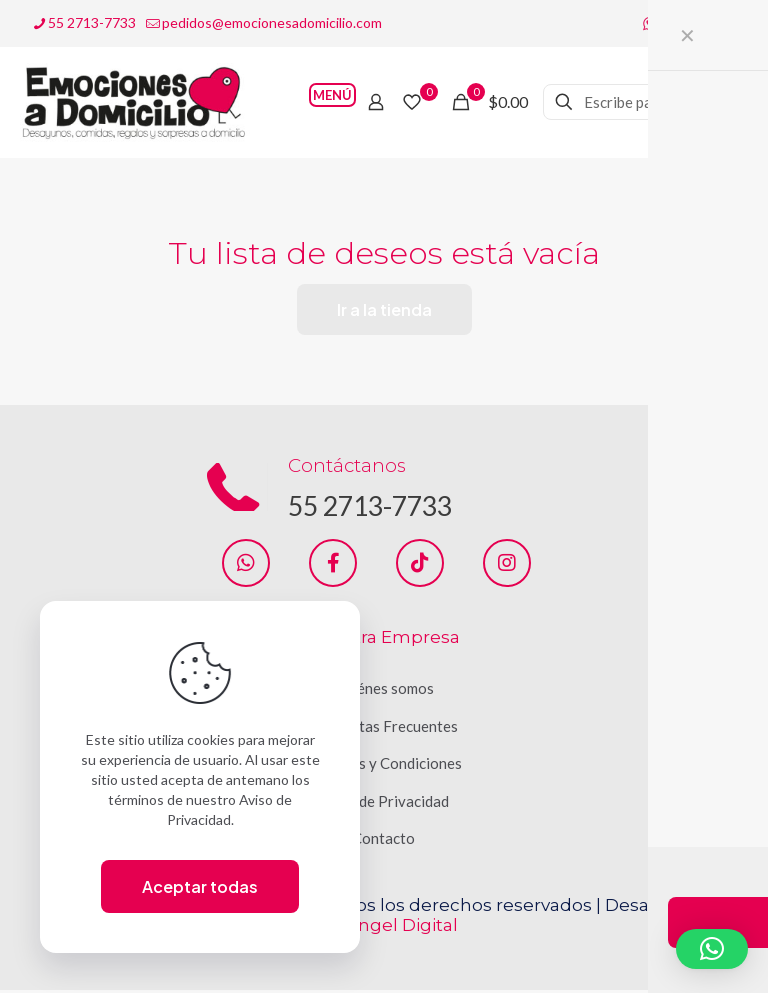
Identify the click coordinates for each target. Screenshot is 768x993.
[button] (712, 949)
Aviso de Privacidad (384, 804)
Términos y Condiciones (383, 766)
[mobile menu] (306, 102)
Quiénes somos (383, 691)
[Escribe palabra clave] (643, 102)
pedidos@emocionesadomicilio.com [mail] (272, 22)
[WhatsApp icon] (649, 23)
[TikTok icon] (724, 23)
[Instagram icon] (699, 23)
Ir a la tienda (384, 309)
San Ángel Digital (384, 928)
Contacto (383, 841)
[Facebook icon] (674, 23)
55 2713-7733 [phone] (92, 22)
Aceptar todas (200, 886)
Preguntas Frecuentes (384, 729)
